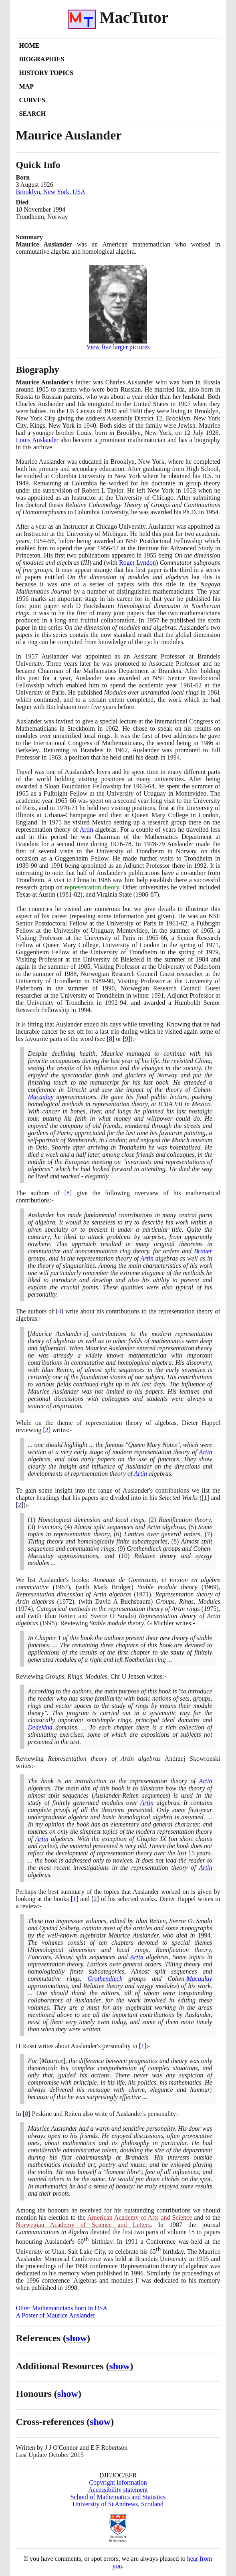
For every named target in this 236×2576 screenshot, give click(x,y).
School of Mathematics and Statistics (118, 2496)
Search (32, 113)
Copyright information (118, 2482)
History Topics (46, 72)
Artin (86, 829)
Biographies (42, 59)
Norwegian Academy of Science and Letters (83, 2224)
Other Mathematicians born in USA (61, 2308)
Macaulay (41, 1096)
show (76, 2338)
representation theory (92, 887)
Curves (32, 100)
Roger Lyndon (137, 562)
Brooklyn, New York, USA (50, 191)
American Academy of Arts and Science (139, 2217)
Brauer (203, 1251)
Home (29, 45)
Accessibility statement (118, 2489)
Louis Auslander (37, 439)
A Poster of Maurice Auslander (55, 2315)
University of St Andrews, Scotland (118, 2504)
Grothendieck (105, 1978)
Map (26, 86)
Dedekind (40, 1727)
